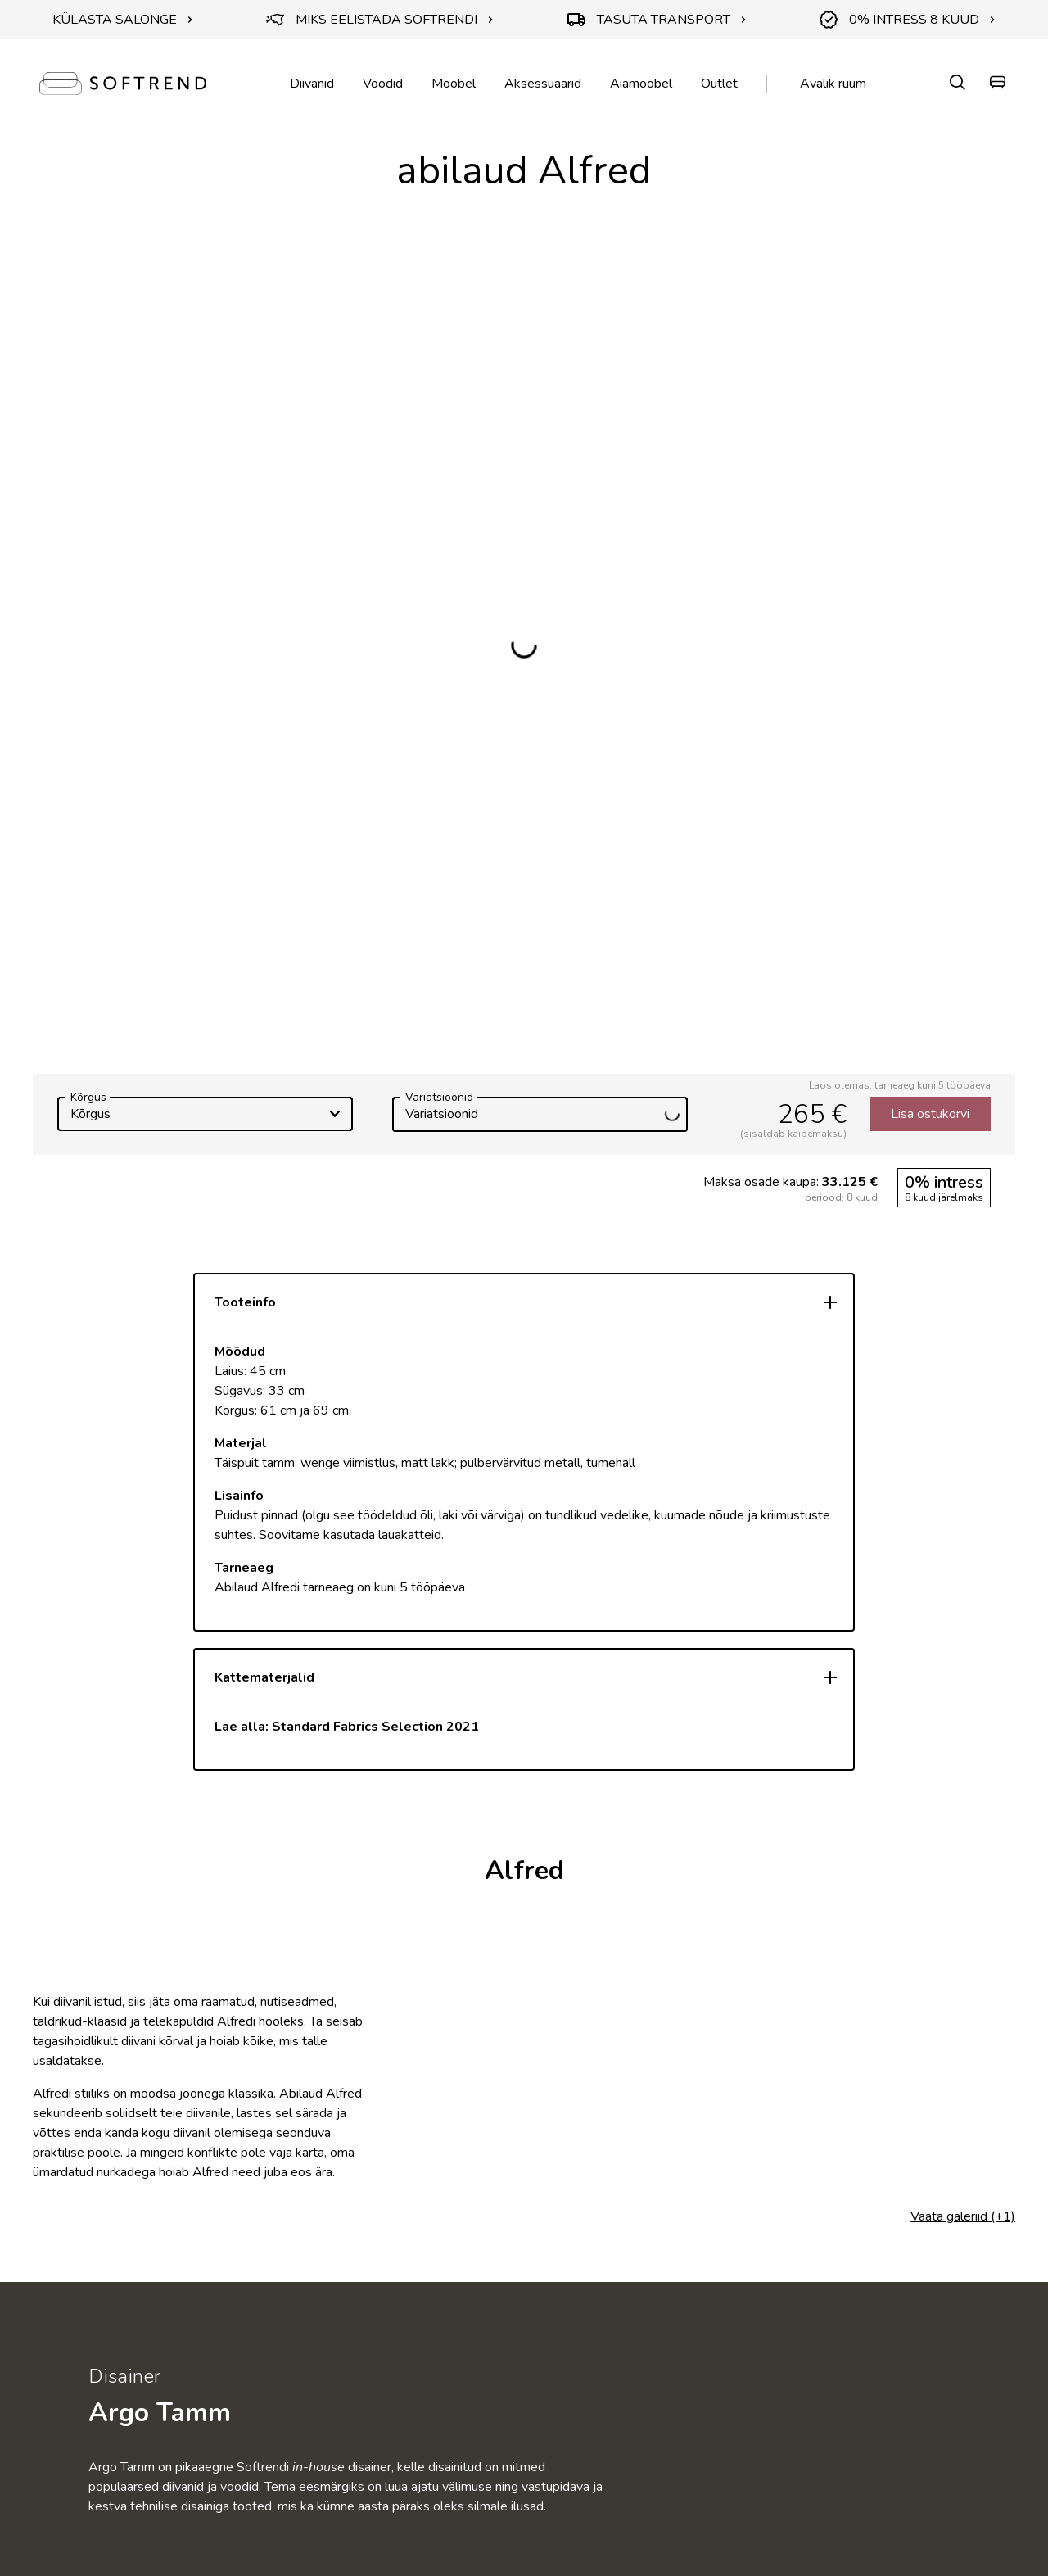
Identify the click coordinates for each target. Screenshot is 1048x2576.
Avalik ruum (833, 84)
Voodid (383, 84)
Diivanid (312, 84)
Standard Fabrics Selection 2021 (375, 1727)
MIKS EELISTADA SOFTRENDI (380, 20)
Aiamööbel (641, 84)
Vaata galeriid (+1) (962, 2216)
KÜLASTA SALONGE (122, 20)
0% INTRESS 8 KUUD (908, 20)
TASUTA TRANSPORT (657, 20)
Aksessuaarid (542, 84)
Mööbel (453, 84)
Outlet (719, 84)
